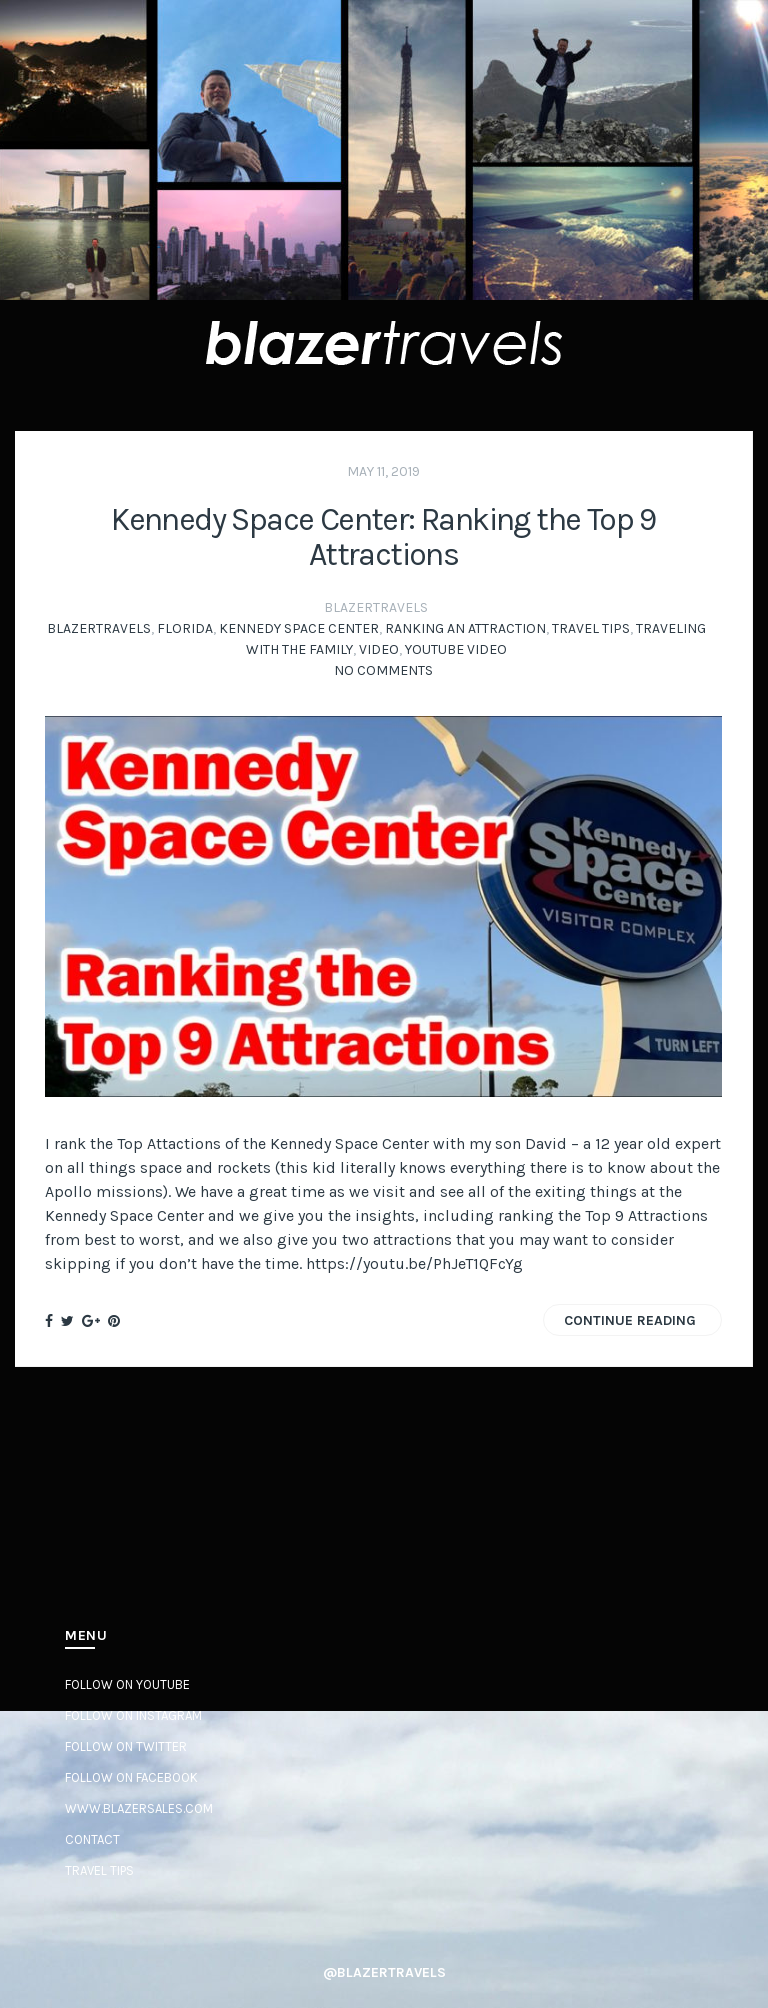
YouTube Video (456, 649)
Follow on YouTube (127, 1684)
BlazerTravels (99, 628)
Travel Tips (591, 628)
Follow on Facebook (131, 1777)
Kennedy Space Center (299, 628)
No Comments (383, 670)
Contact (92, 1839)
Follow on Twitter (126, 1746)
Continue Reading (630, 1320)
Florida (185, 628)
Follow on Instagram (133, 1715)
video (379, 649)
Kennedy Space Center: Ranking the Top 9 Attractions (383, 537)
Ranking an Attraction (465, 628)
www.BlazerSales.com (139, 1808)
